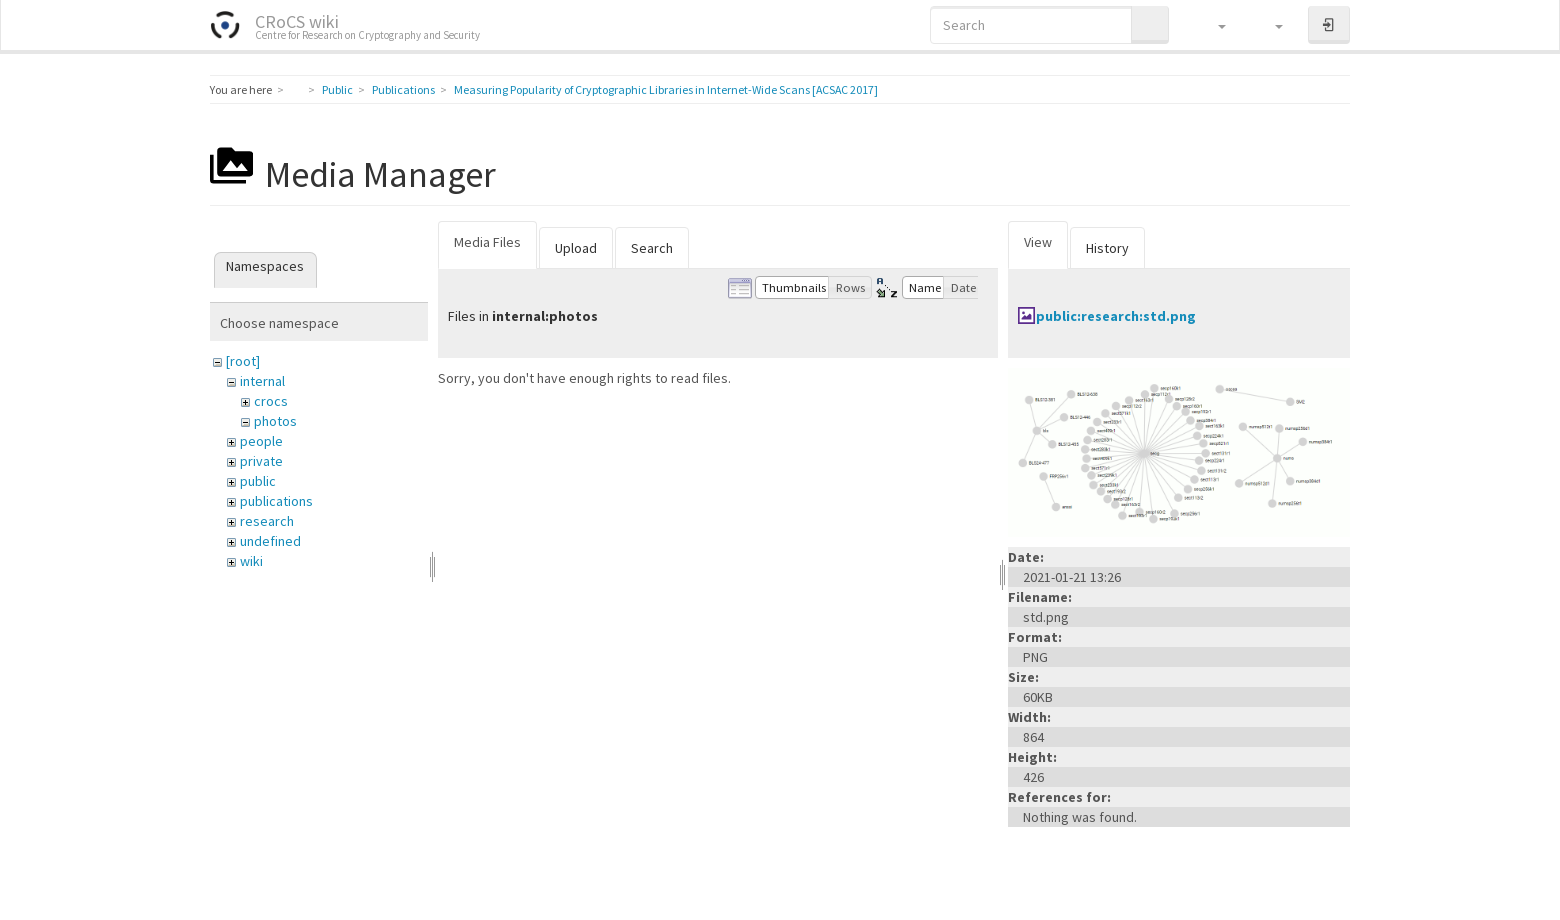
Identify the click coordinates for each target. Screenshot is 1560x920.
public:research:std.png (1116, 316)
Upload (576, 248)
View (1038, 242)
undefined (270, 541)
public (258, 481)
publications (276, 501)
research (267, 521)
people (261, 441)
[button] (1212, 25)
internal (262, 381)
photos (275, 421)
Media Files (487, 242)
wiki (251, 561)
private (261, 461)
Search (652, 248)
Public (337, 89)
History (1107, 248)
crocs (271, 401)
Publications (403, 89)
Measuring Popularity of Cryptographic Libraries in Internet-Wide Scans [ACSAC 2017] (666, 89)
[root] (243, 361)
